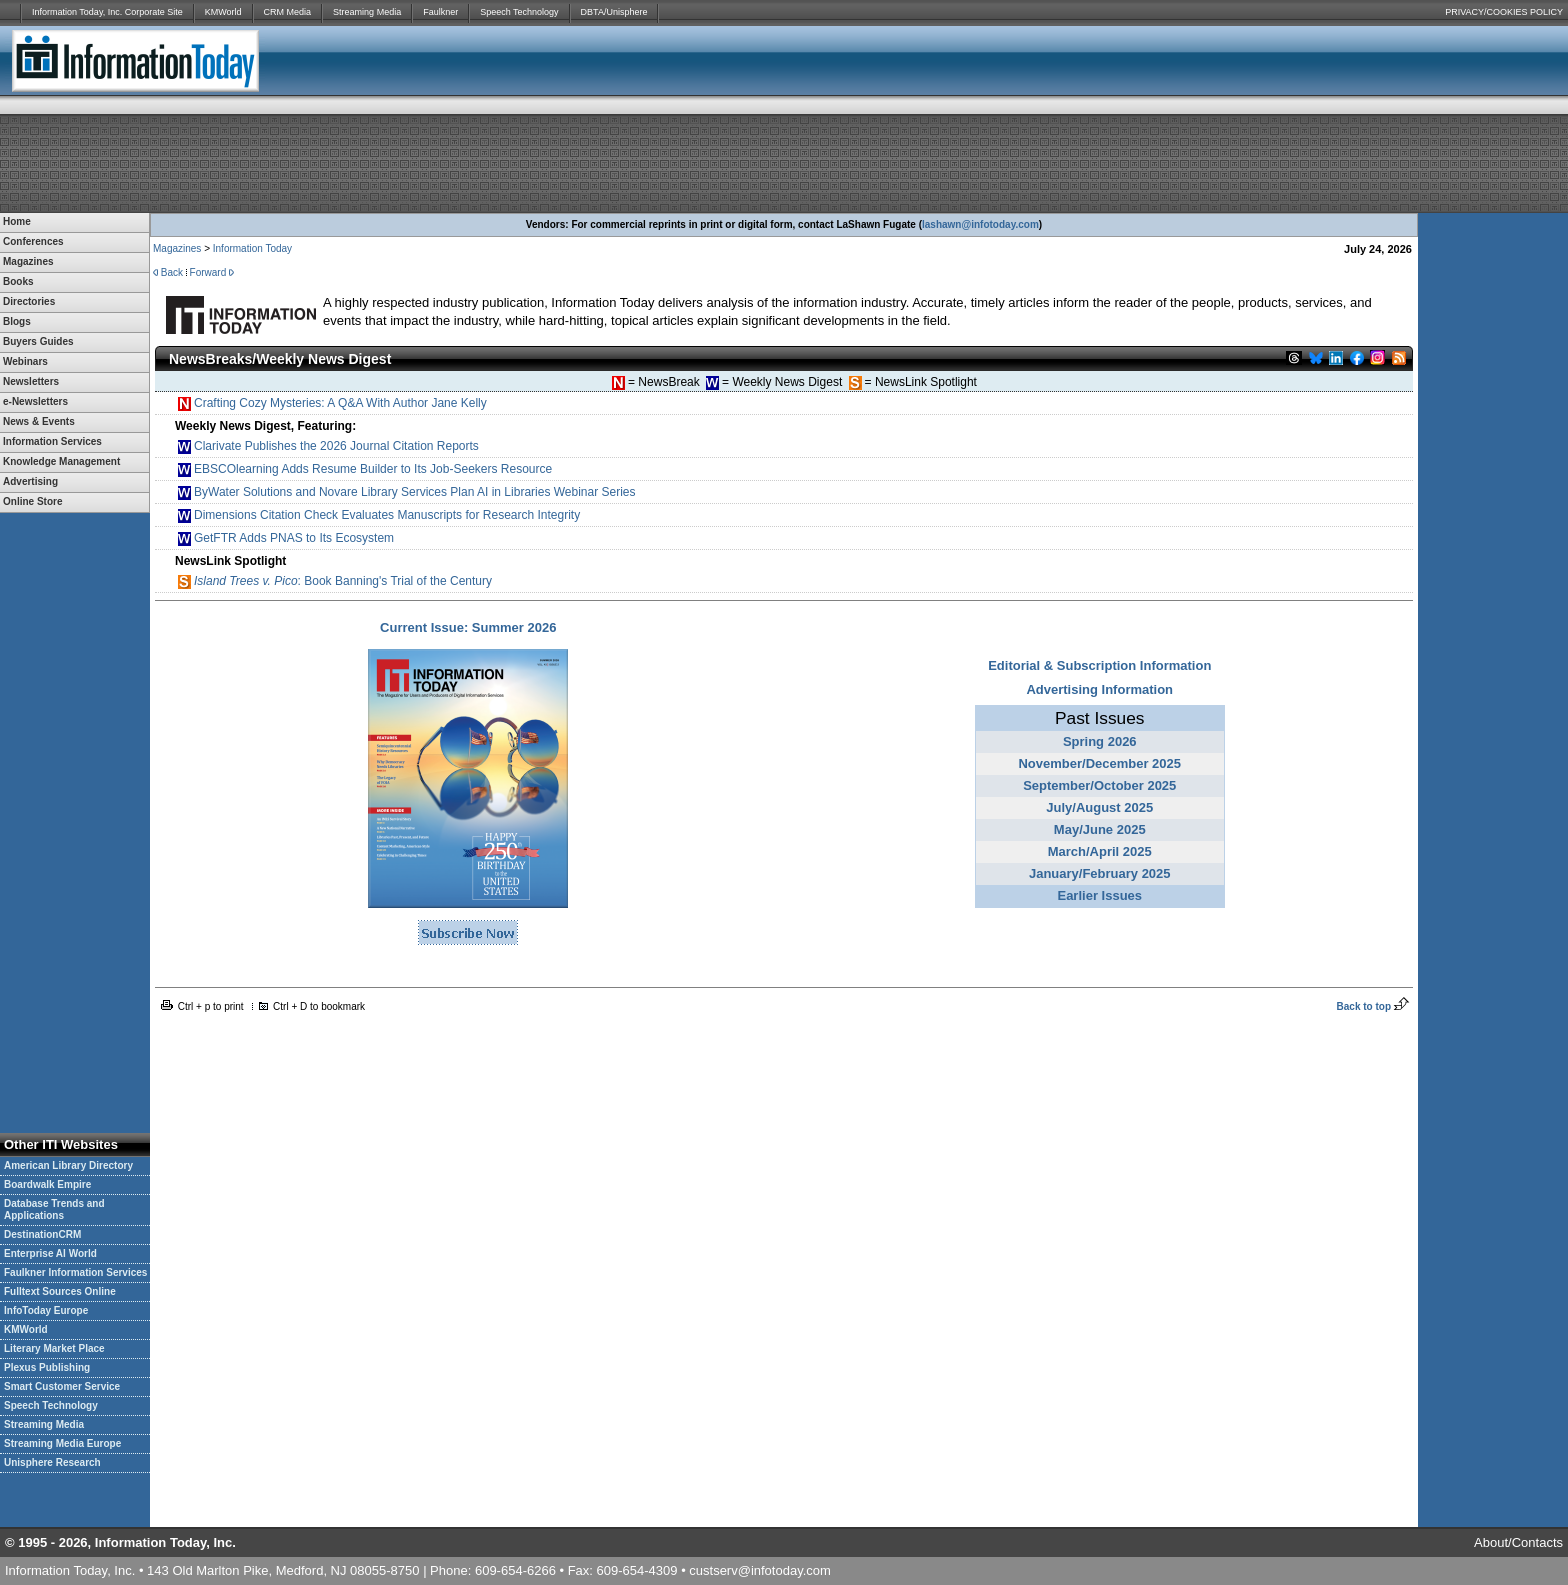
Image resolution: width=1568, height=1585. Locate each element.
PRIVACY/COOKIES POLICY (1504, 12)
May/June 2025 (1100, 829)
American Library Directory (68, 1165)
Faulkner (440, 12)
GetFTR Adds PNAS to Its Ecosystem (286, 538)
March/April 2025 (1100, 851)
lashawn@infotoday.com (980, 224)
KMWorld (223, 12)
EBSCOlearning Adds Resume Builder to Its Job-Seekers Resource (365, 469)
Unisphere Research (52, 1462)
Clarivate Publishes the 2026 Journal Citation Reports (328, 446)
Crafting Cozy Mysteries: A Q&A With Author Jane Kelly (332, 403)
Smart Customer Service (62, 1386)
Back (172, 272)
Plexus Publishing (47, 1367)
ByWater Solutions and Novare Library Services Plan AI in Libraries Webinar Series (407, 492)
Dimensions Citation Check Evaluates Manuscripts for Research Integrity (379, 515)
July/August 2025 (1099, 807)
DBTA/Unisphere (614, 12)
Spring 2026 (1100, 741)
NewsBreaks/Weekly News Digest (280, 359)
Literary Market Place (54, 1348)
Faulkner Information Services (75, 1272)
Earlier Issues (1099, 895)
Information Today (252, 248)
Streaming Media (367, 12)
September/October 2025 (1099, 785)
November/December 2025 (1099, 763)
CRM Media (288, 12)
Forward (208, 272)
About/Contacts (1518, 1542)
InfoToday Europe (46, 1310)
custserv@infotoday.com (760, 1570)
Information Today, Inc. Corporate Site (107, 12)
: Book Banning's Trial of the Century (335, 581)
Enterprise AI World (50, 1253)
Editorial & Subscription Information (1099, 665)
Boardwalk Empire (47, 1184)
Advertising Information (1099, 689)
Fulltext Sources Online (60, 1291)
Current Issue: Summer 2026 (468, 627)
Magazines (177, 248)
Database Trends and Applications (54, 1209)
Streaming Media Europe (62, 1443)
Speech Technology (519, 12)
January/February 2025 (1100, 873)
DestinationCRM (42, 1234)
